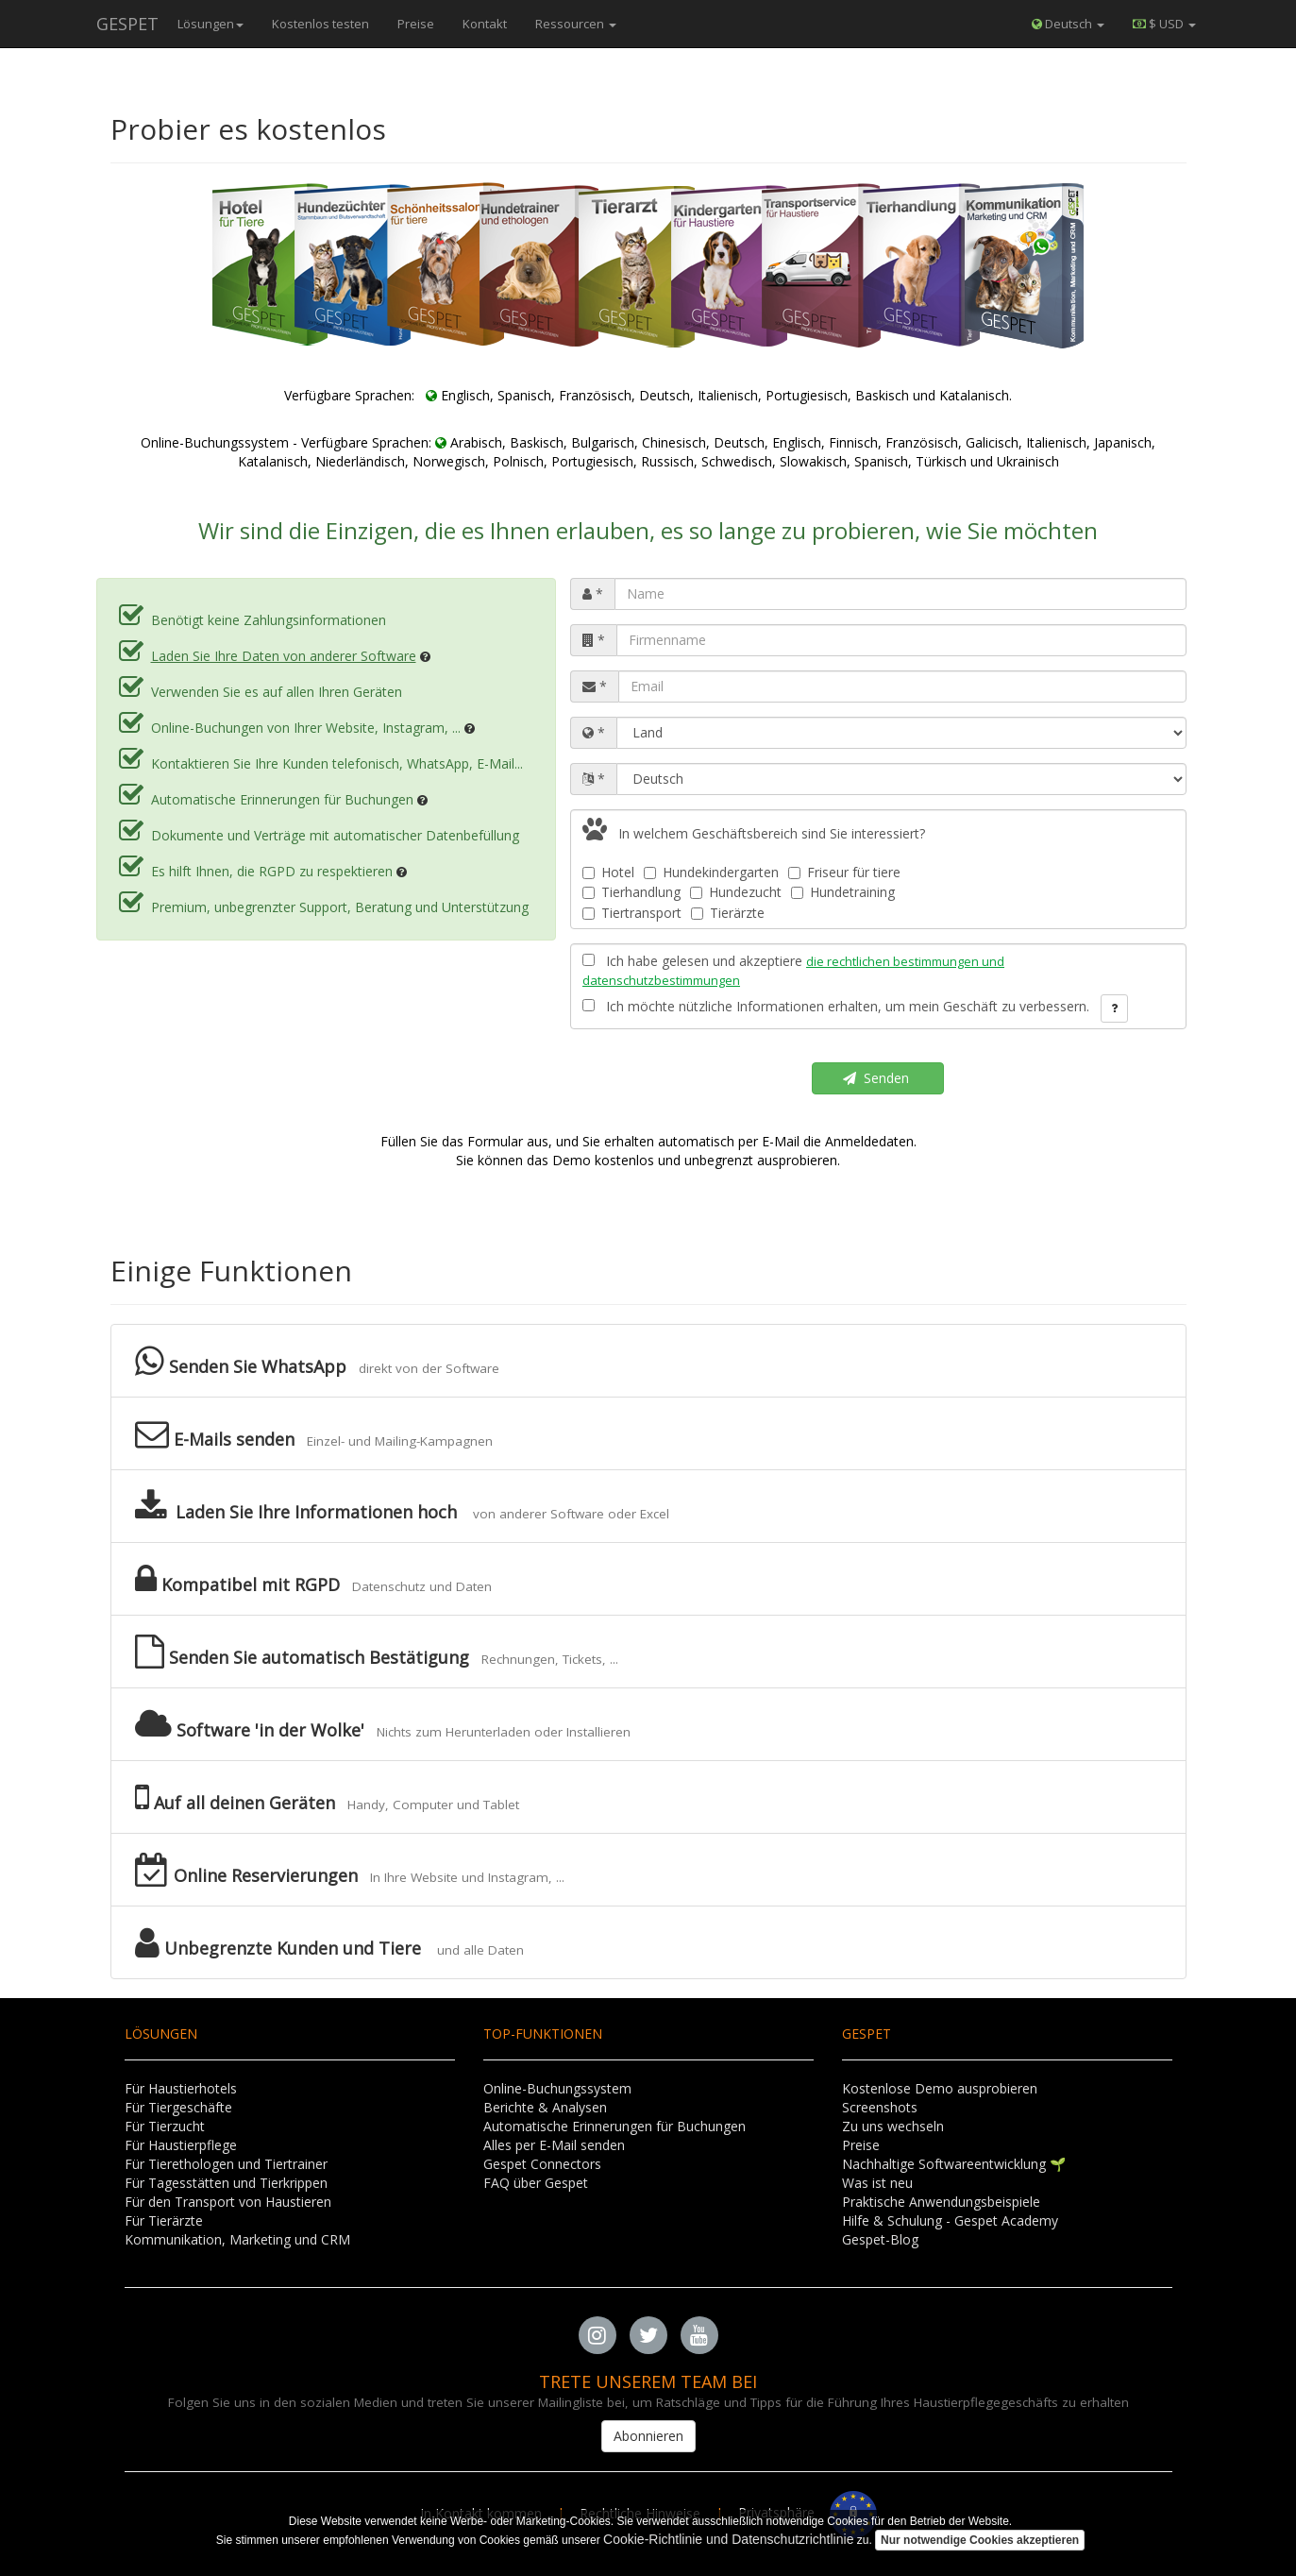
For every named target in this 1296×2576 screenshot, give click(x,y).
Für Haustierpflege (181, 2145)
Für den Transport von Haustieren (228, 2202)
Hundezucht (736, 892)
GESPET (127, 23)
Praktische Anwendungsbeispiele (941, 2202)
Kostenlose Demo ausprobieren (939, 2088)
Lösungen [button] (210, 23)
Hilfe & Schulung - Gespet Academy (950, 2220)
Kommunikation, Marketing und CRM (237, 2239)
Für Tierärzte (164, 2220)
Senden (878, 1078)
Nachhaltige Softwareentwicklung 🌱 (954, 2164)
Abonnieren (648, 2436)
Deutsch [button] (1068, 23)
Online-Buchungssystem (557, 2088)
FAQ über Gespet (535, 2183)
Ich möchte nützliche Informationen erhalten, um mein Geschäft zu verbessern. (835, 1006)
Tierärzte (728, 913)
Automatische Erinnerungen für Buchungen (614, 2126)
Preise (415, 23)
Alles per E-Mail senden (554, 2145)
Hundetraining (843, 892)
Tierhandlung (631, 892)
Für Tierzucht (165, 2126)
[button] (1164, 23)
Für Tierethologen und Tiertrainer (226, 2164)
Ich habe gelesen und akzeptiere (793, 970)
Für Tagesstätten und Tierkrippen (226, 2183)
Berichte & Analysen (545, 2107)
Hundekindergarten (711, 872)
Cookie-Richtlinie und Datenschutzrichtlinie (728, 2539)
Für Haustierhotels (181, 2088)
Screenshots (879, 2107)
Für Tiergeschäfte (178, 2107)
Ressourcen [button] (575, 23)
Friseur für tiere (844, 872)
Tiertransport (632, 913)
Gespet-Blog (880, 2239)
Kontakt (485, 23)
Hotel (608, 872)
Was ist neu (877, 2183)
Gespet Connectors (542, 2164)
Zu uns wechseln (893, 2126)
